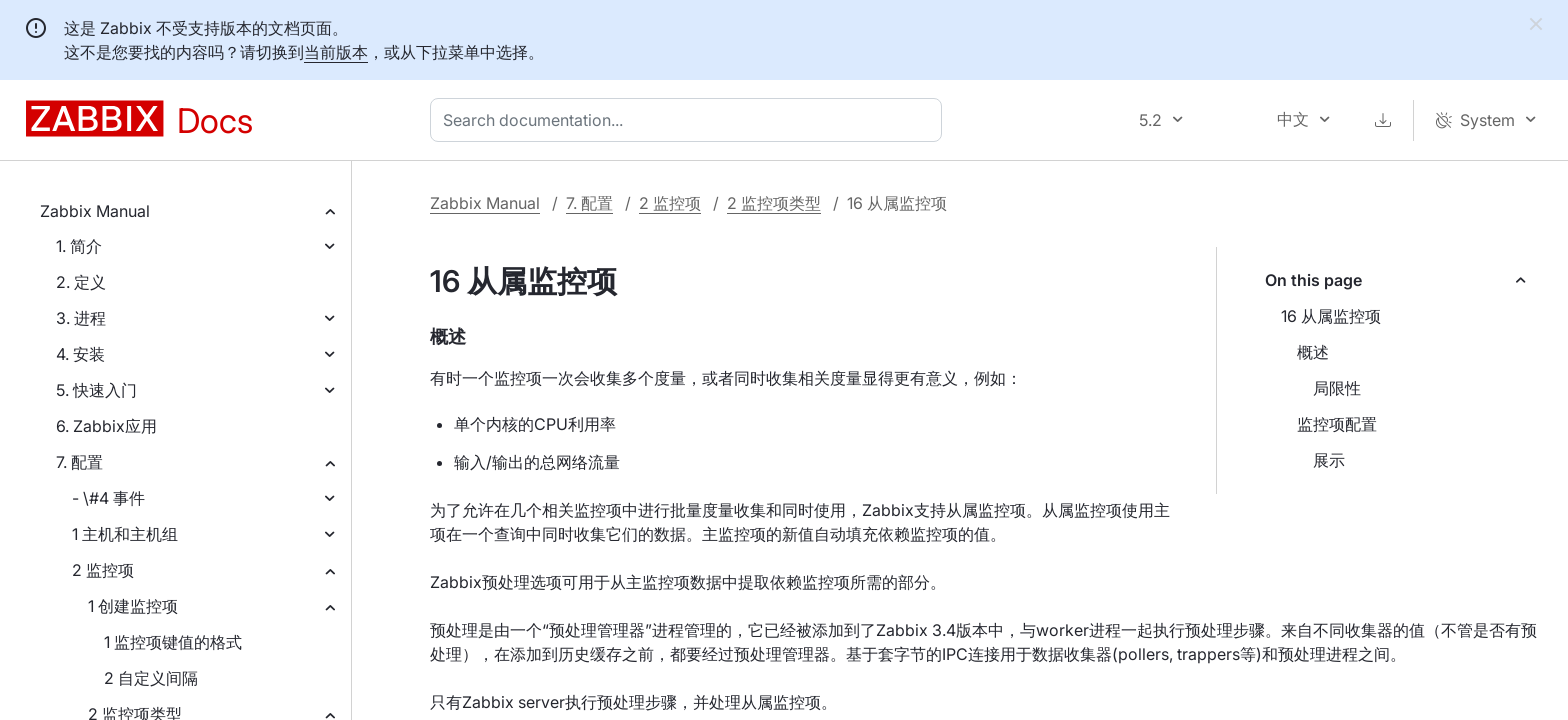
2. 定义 (81, 282)
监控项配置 (1337, 424)
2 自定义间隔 (151, 678)
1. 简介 (79, 246)
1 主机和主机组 (125, 534)
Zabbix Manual (95, 211)
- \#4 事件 (108, 498)
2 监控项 (103, 570)
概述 (1313, 352)
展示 (1329, 460)
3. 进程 (81, 318)
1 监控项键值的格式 (173, 642)
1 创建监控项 (133, 606)
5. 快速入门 (96, 390)
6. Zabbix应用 (106, 426)
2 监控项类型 (774, 203)
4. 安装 (80, 354)
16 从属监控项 (1331, 316)
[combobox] (690, 120)
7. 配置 (79, 462)
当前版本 (336, 52)
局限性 (1337, 388)
